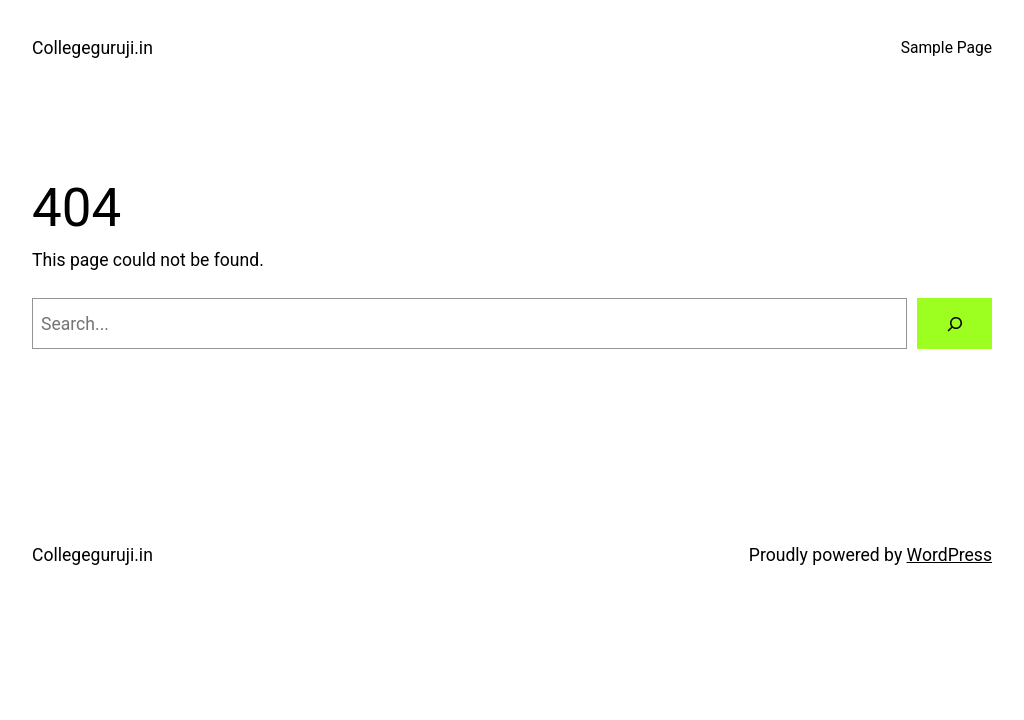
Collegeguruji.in (92, 48)
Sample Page (946, 48)
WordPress (949, 555)
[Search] (954, 323)
